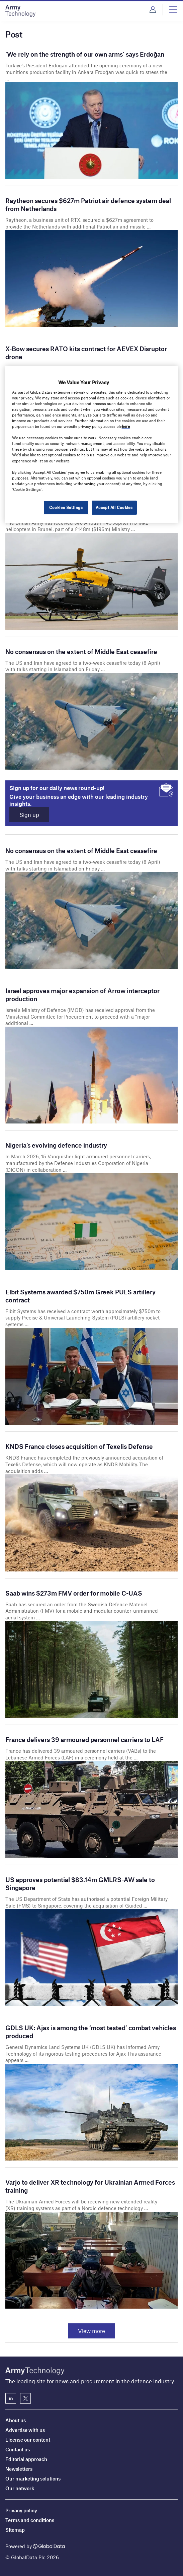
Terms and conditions (29, 2520)
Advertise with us (25, 2430)
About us (15, 2420)
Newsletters (18, 2469)
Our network (19, 2488)
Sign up (30, 815)
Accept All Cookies (114, 507)
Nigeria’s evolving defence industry (56, 1146)
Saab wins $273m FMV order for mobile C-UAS (73, 1593)
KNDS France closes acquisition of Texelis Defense (79, 1447)
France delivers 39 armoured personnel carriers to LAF (84, 1740)
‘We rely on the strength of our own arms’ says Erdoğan (84, 54)
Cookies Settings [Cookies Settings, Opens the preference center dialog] (65, 507)
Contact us (17, 2449)
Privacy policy (21, 2510)
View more (91, 2331)
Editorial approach (26, 2459)
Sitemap (15, 2530)
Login (153, 9)
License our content (27, 2440)
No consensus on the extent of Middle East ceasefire (81, 651)
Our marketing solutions (33, 2478)
